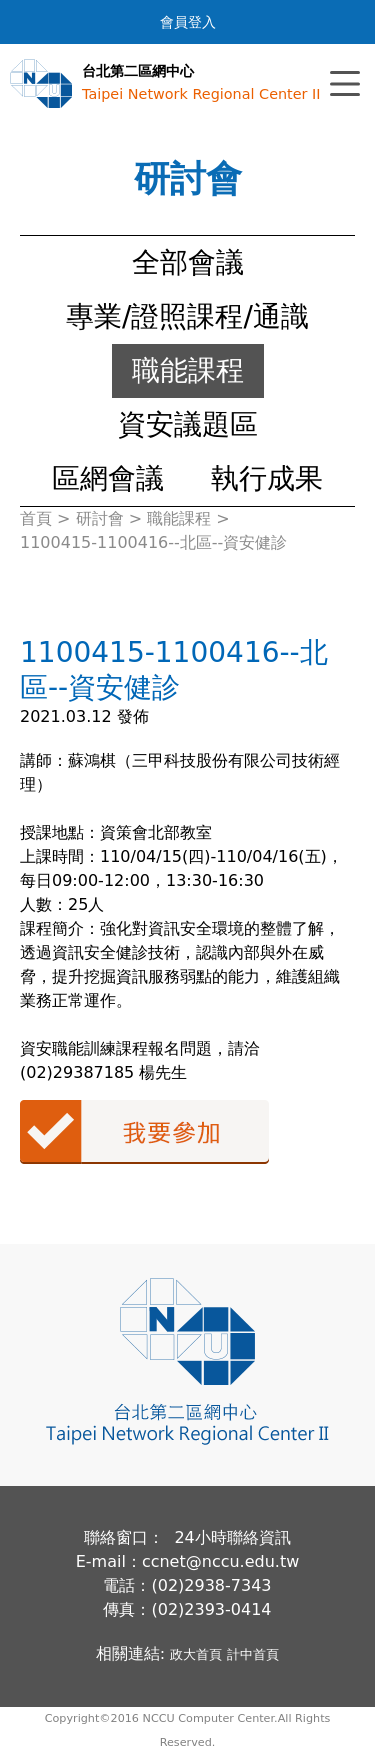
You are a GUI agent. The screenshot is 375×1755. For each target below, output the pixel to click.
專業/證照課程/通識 (187, 316)
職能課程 (188, 370)
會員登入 (188, 22)
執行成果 (267, 478)
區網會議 (108, 478)
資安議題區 (188, 424)
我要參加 (144, 1132)
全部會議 (188, 262)
